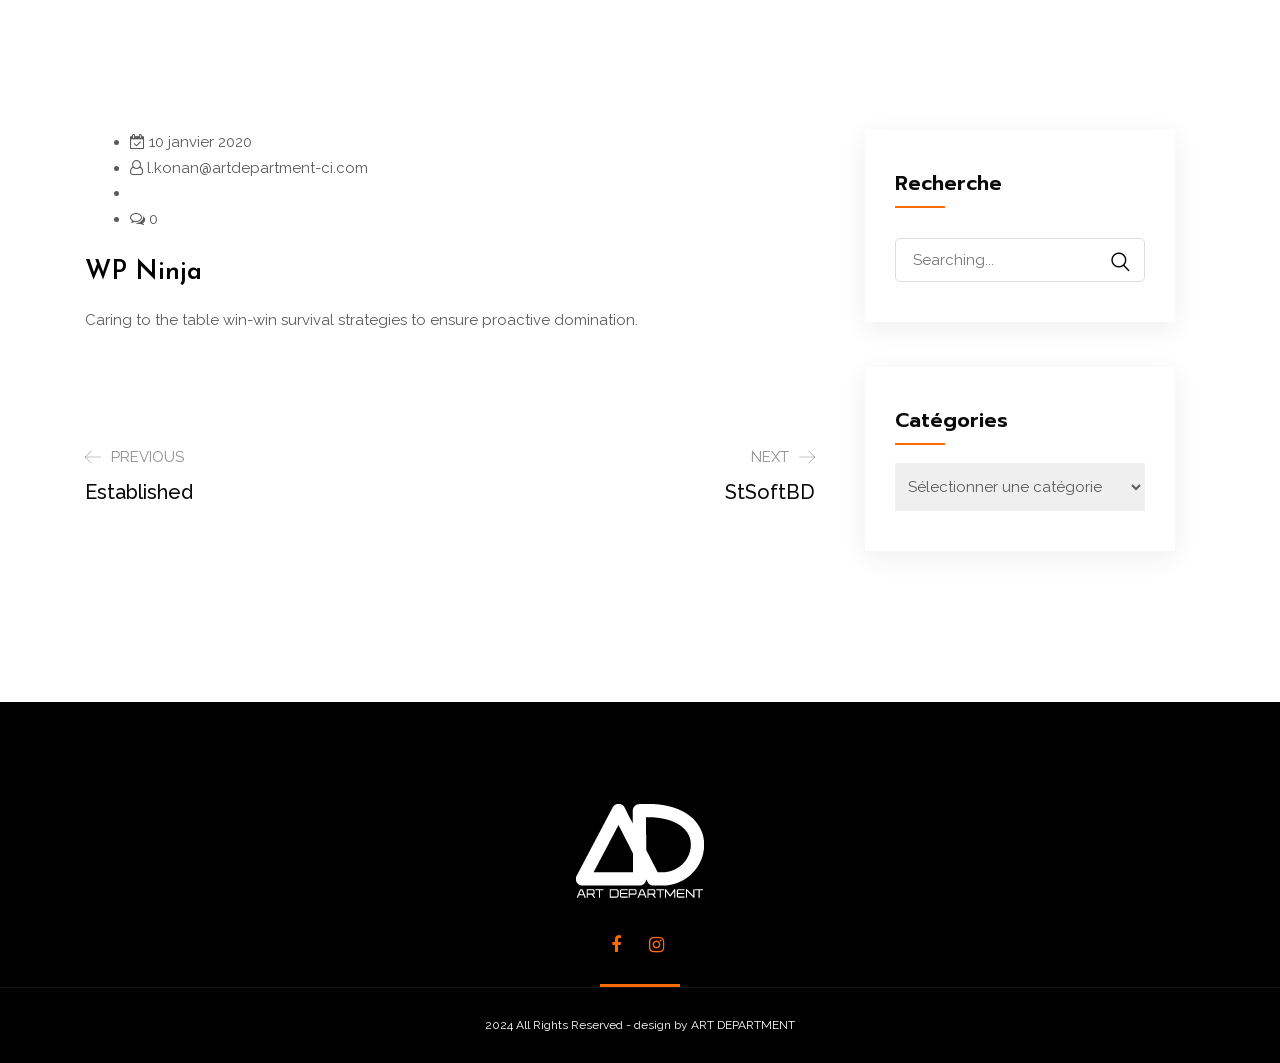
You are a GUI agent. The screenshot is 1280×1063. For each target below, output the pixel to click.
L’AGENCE (379, 59)
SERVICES (530, 59)
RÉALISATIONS (703, 59)
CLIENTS (872, 59)
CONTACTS (1025, 59)
